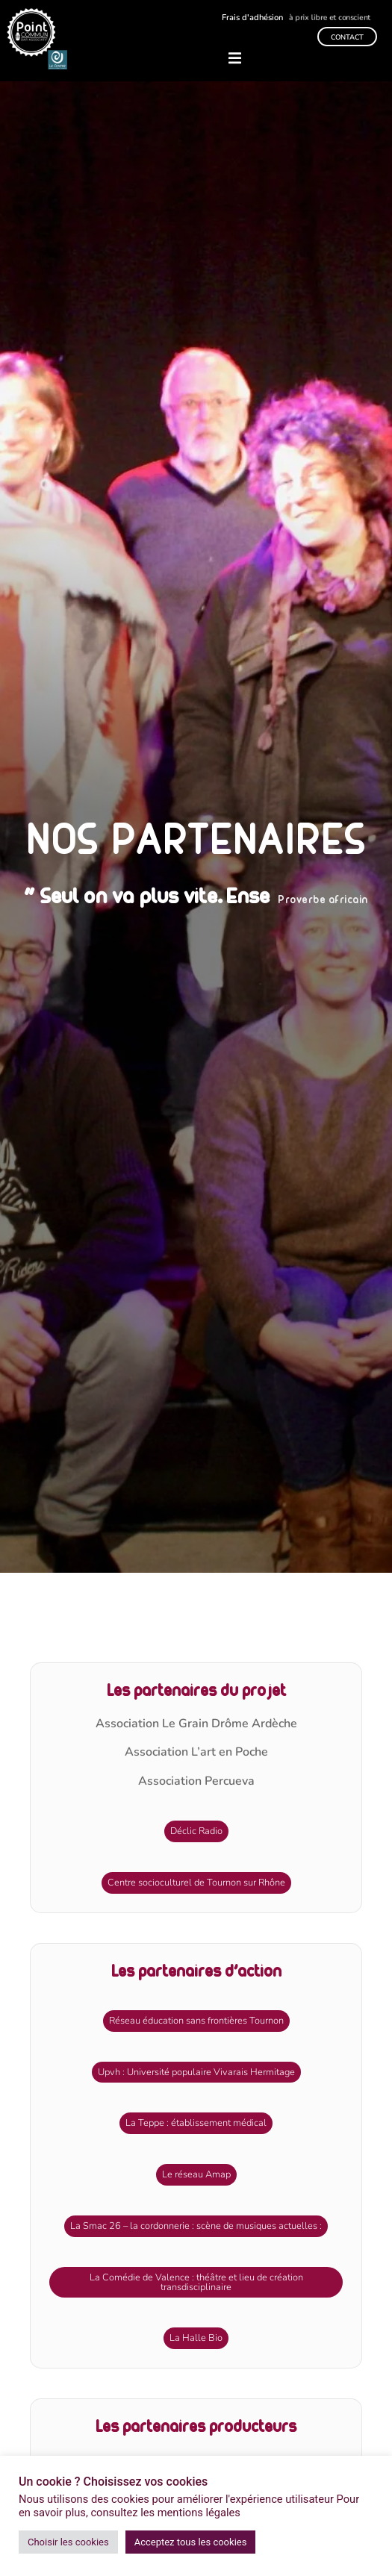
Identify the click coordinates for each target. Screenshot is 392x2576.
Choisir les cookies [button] (68, 2542)
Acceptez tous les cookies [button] (190, 2542)
